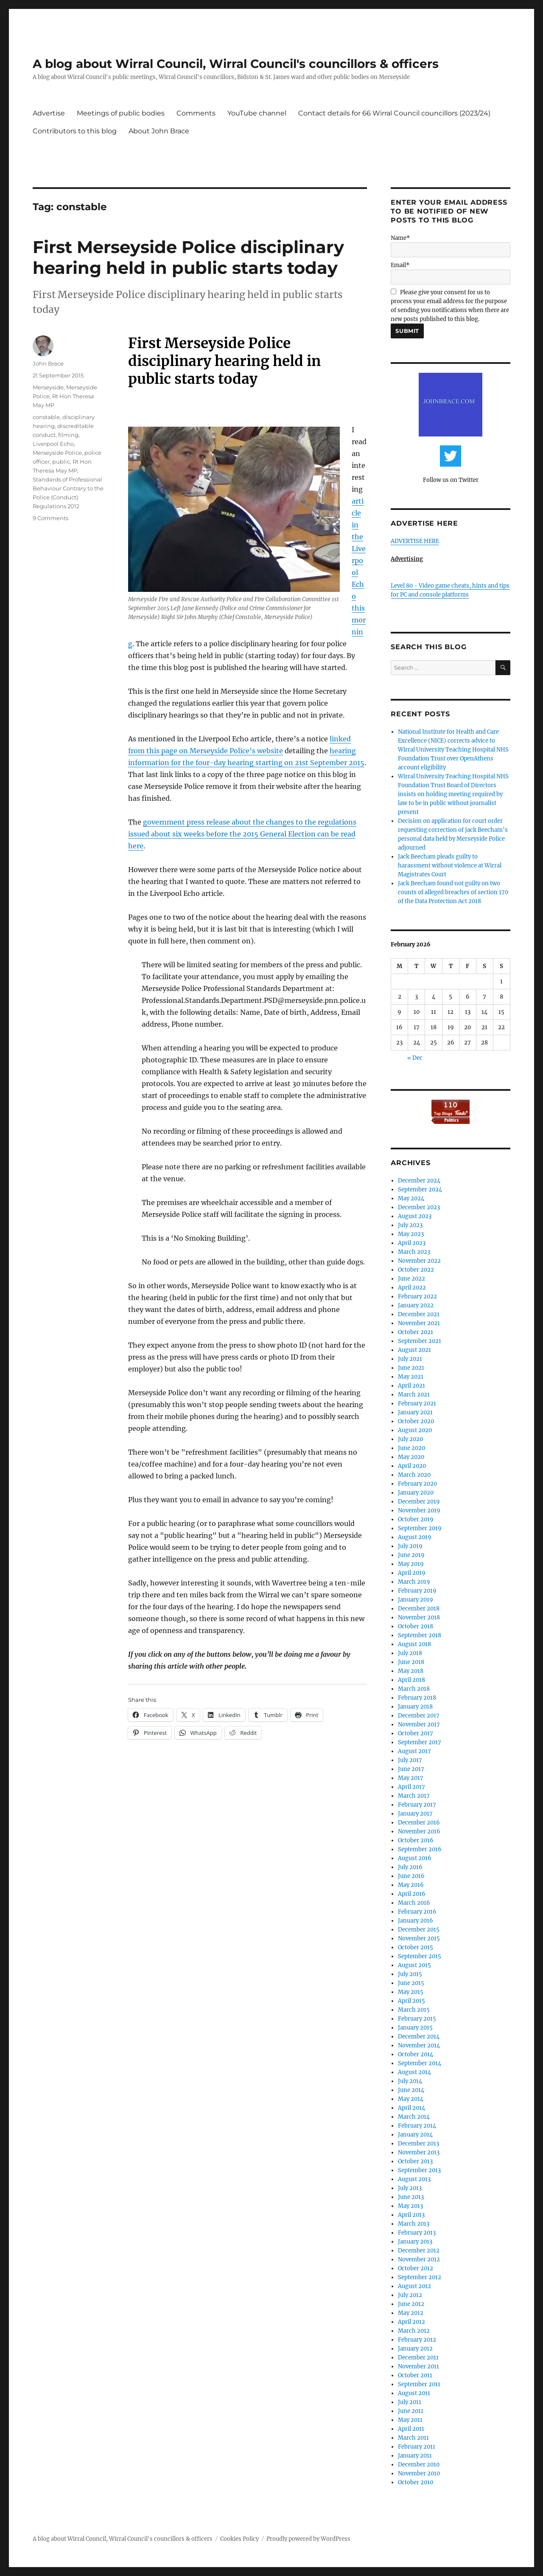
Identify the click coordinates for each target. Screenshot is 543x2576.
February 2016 (417, 1911)
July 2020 (410, 1439)
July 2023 (410, 1225)
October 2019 (416, 1519)
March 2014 (414, 2116)
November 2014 (419, 2045)
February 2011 (416, 2446)
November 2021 (419, 1323)
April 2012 (411, 2321)
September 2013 (419, 2170)
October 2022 (416, 1269)
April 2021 (411, 1385)
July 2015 (410, 1974)
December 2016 (419, 1822)
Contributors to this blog (75, 131)
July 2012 (410, 2295)
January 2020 (416, 1492)
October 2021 (415, 1332)
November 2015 (419, 1938)
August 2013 (414, 2179)
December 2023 (419, 1207)
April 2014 (411, 2107)
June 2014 (411, 2090)
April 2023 (411, 1243)
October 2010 (415, 2482)
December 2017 (418, 1715)
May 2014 (410, 2099)
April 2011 (411, 2428)
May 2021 (410, 1376)
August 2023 (414, 1216)
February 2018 (417, 1697)
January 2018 (415, 1706)
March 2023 (414, 1252)
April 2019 (411, 1573)
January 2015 (415, 2027)
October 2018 (415, 1626)
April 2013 (411, 2214)
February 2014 (417, 2125)
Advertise (49, 113)
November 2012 (419, 2259)
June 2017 (411, 1769)
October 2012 (415, 2268)
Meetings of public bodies (121, 113)
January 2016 (415, 1920)
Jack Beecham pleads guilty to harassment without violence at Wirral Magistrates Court (449, 865)
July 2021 (410, 1359)
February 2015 (417, 2018)
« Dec (415, 1057)
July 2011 (409, 2402)
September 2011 (419, 2384)
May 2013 (410, 2206)
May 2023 (411, 1234)
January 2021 (415, 1412)
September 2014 (419, 2063)
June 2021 (411, 1367)
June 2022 (411, 1278)
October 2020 (416, 1421)
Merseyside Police (57, 452)
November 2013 (418, 2152)
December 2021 (418, 1314)
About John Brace (159, 131)
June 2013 (411, 2197)
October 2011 (415, 2375)
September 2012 (419, 2277)
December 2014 (418, 2036)
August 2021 (414, 1350)
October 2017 (415, 1733)
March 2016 (414, 1902)
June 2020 (411, 1448)
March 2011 (413, 2437)
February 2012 (417, 2339)
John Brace (48, 363)
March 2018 (414, 1688)
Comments (196, 113)
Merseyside (48, 387)
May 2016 (411, 1885)
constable (46, 417)
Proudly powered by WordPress (308, 2538)
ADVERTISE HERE (415, 541)
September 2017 (419, 1742)
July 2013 (410, 2188)
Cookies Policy (239, 2538)
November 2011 (418, 2366)
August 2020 (415, 1430)
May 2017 (410, 1778)
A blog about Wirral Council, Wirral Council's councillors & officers (236, 63)
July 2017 (410, 1760)
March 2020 (414, 1474)
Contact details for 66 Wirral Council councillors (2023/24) (394, 113)
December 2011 (418, 2357)
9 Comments (50, 518)
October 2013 (415, 2161)
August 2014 (414, 2072)
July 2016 (410, 1867)
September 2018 (419, 1635)
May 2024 (411, 1198)
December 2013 (418, 2143)
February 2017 (417, 1804)
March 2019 (414, 1581)
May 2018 (410, 1671)
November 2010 (419, 2473)
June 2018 (411, 1662)
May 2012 (410, 2313)
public (61, 461)
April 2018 (411, 1680)
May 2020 (411, 1457)
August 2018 (414, 1644)
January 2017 (415, 1813)
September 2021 (419, 1341)
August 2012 (414, 2286)
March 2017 (414, 1795)
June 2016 (411, 1876)
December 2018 (418, 1608)
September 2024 (420, 1189)
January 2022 (416, 1305)
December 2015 (418, 1929)
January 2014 (415, 2134)
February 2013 (417, 2232)
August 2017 (414, 1751)
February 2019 (417, 1590)
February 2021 (417, 1403)
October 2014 (415, 2054)
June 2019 (411, 1555)
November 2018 (419, 1617)
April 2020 (412, 1466)
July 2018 (410, 1653)
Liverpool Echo (53, 443)
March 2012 (414, 2330)
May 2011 (410, 2420)
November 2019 (419, 1510)
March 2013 (413, 2223)
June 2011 (410, 2411)
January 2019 (415, 1599)
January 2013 (415, 2241)
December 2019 (419, 1501)
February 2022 (417, 1296)
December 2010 (418, 2464)
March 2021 (414, 1394)
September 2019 (420, 1528)
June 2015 (411, 1983)
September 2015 (419, 1956)
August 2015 (414, 1965)
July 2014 (410, 2081)
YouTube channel (256, 113)
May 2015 (410, 1992)
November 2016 (419, 1831)
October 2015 (415, 1947)
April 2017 (411, 1787)
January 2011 (415, 2455)
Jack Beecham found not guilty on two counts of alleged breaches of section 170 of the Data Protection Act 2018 (453, 892)
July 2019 (410, 1546)
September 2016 (420, 1849)
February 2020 (417, 1483)
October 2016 (416, 1840)
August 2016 (414, 1858)
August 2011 (414, 2393)
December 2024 (419, 1180)
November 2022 (419, 1260)
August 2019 (414, 1537)
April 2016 (411, 1894)
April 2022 (412, 1287)
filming (68, 434)
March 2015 (414, 2009)
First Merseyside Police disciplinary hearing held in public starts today (188, 257)
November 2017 (419, 1724)
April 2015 (411, 2000)
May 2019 (411, 1564)
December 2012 (418, 2250)
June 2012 (411, 2304)
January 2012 (415, 2348)
